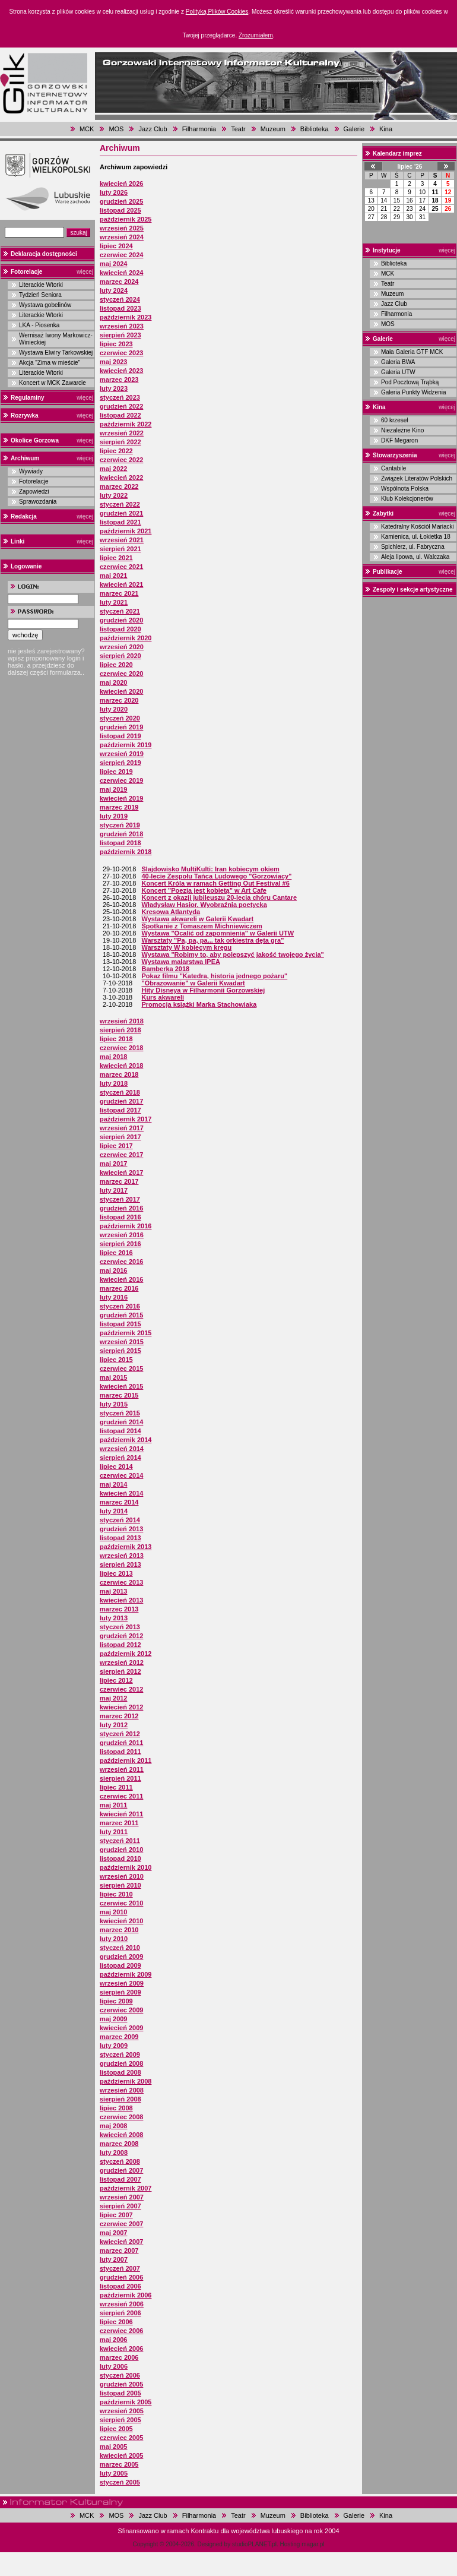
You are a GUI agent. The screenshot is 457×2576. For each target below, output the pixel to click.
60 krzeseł (394, 420)
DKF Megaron (399, 440)
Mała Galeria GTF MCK (412, 352)
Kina (385, 128)
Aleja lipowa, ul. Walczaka (415, 557)
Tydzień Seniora (40, 295)
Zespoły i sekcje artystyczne (413, 589)
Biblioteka (314, 128)
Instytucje (387, 250)
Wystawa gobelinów (45, 305)
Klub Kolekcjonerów (407, 498)
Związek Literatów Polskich (416, 478)
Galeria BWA (398, 362)
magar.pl (313, 2544)
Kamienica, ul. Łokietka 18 (415, 536)
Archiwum (25, 458)
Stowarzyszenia (395, 455)
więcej (85, 271)
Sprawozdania (37, 501)
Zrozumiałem (256, 35)
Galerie (354, 128)
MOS (116, 128)
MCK (87, 128)
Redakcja (24, 516)
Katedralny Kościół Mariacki (417, 526)
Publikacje (387, 571)
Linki (17, 541)
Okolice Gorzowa (35, 440)
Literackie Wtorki (41, 285)
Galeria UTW (398, 372)
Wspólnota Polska (405, 488)
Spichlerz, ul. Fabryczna (413, 546)
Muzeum (273, 128)
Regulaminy (28, 397)
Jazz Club (152, 128)
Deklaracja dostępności (44, 254)
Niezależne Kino (402, 430)
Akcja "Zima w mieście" (49, 362)
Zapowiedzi (34, 491)
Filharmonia (199, 128)
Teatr (238, 128)
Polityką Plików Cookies (217, 11)
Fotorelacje (26, 271)
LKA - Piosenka (39, 325)
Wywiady (31, 471)
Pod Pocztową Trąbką (410, 382)
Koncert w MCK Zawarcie (52, 383)
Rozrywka (25, 415)
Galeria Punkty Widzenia (413, 392)
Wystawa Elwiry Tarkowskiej (56, 352)
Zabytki (383, 513)
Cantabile (393, 468)
